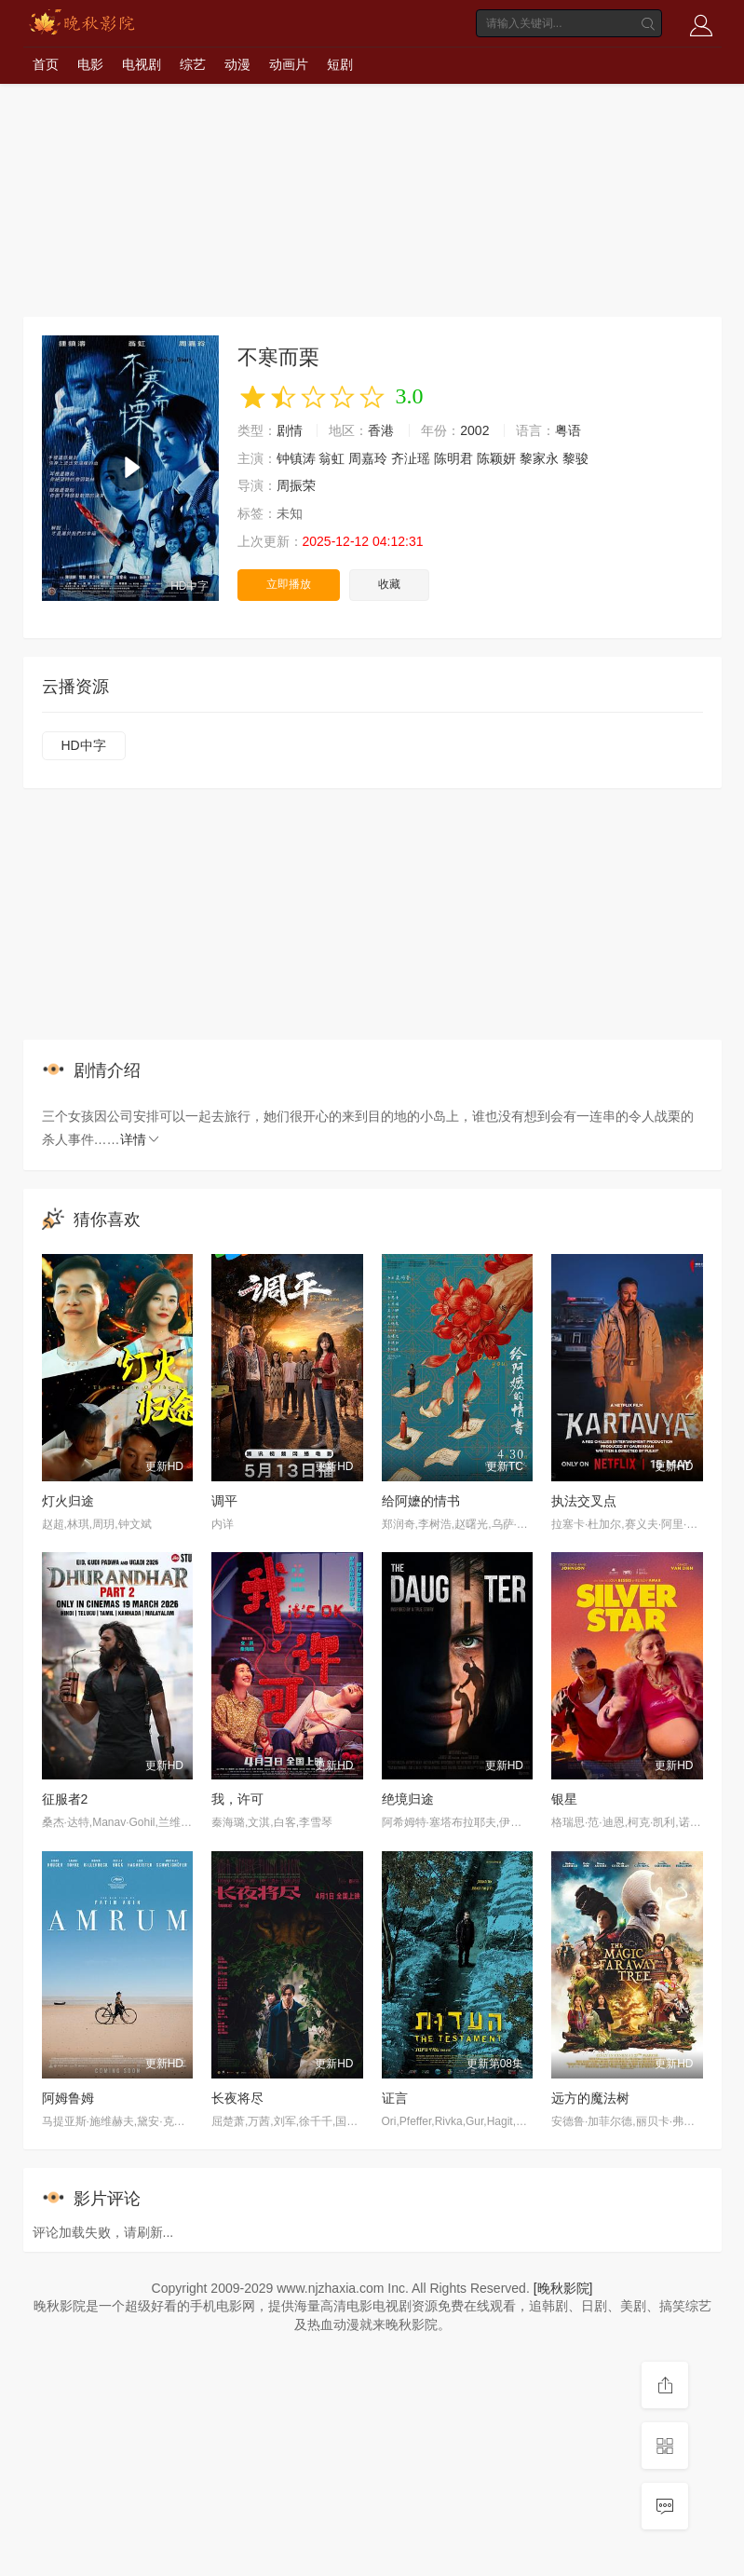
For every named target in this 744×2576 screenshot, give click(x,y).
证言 (395, 2098)
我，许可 (237, 1799)
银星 (564, 1799)
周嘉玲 (367, 458)
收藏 (389, 584)
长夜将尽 (237, 2098)
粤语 (568, 430)
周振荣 (296, 485)
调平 (224, 1500)
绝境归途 (408, 1799)
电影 (90, 64)
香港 (381, 430)
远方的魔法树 (590, 2098)
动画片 (288, 64)
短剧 (340, 64)
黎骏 (575, 458)
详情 (140, 1139)
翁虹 (331, 458)
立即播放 (288, 584)
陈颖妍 (496, 458)
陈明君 (453, 458)
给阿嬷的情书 (421, 1500)
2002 (474, 430)
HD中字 (83, 745)
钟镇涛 (296, 458)
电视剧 (141, 64)
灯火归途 (68, 1500)
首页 (46, 64)
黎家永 (539, 458)
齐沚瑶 (410, 458)
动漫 (237, 64)
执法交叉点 (583, 1500)
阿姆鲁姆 (68, 2098)
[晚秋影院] (563, 2288)
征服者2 (65, 1799)
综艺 (193, 64)
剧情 (290, 430)
